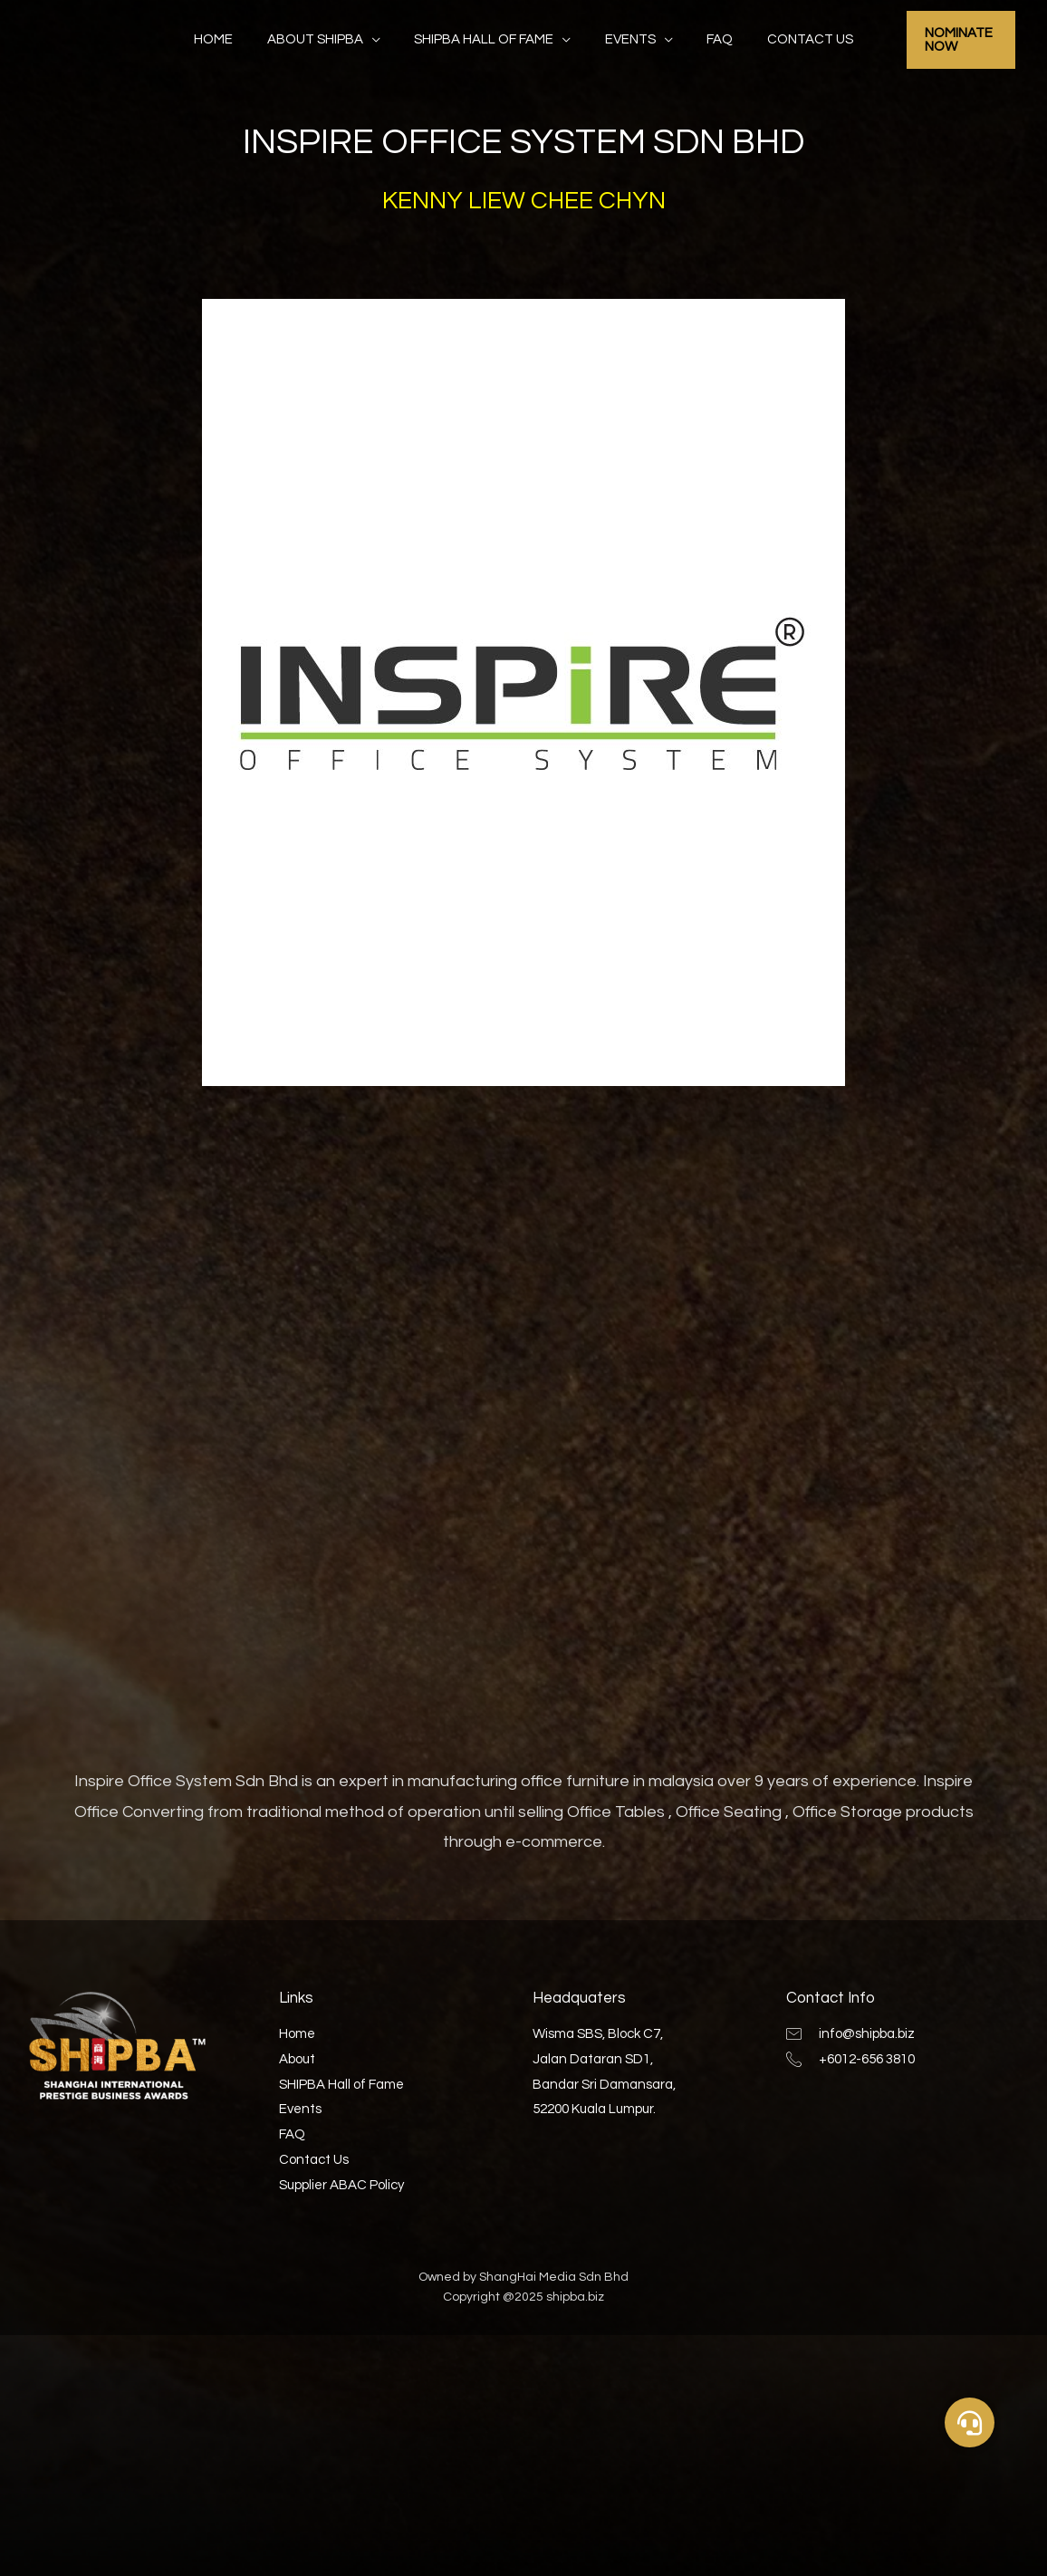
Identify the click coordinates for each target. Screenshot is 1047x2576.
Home (230, 39)
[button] (969, 2422)
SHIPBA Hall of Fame (487, 39)
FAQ (709, 39)
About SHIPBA (325, 39)
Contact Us (793, 39)
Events (626, 39)
